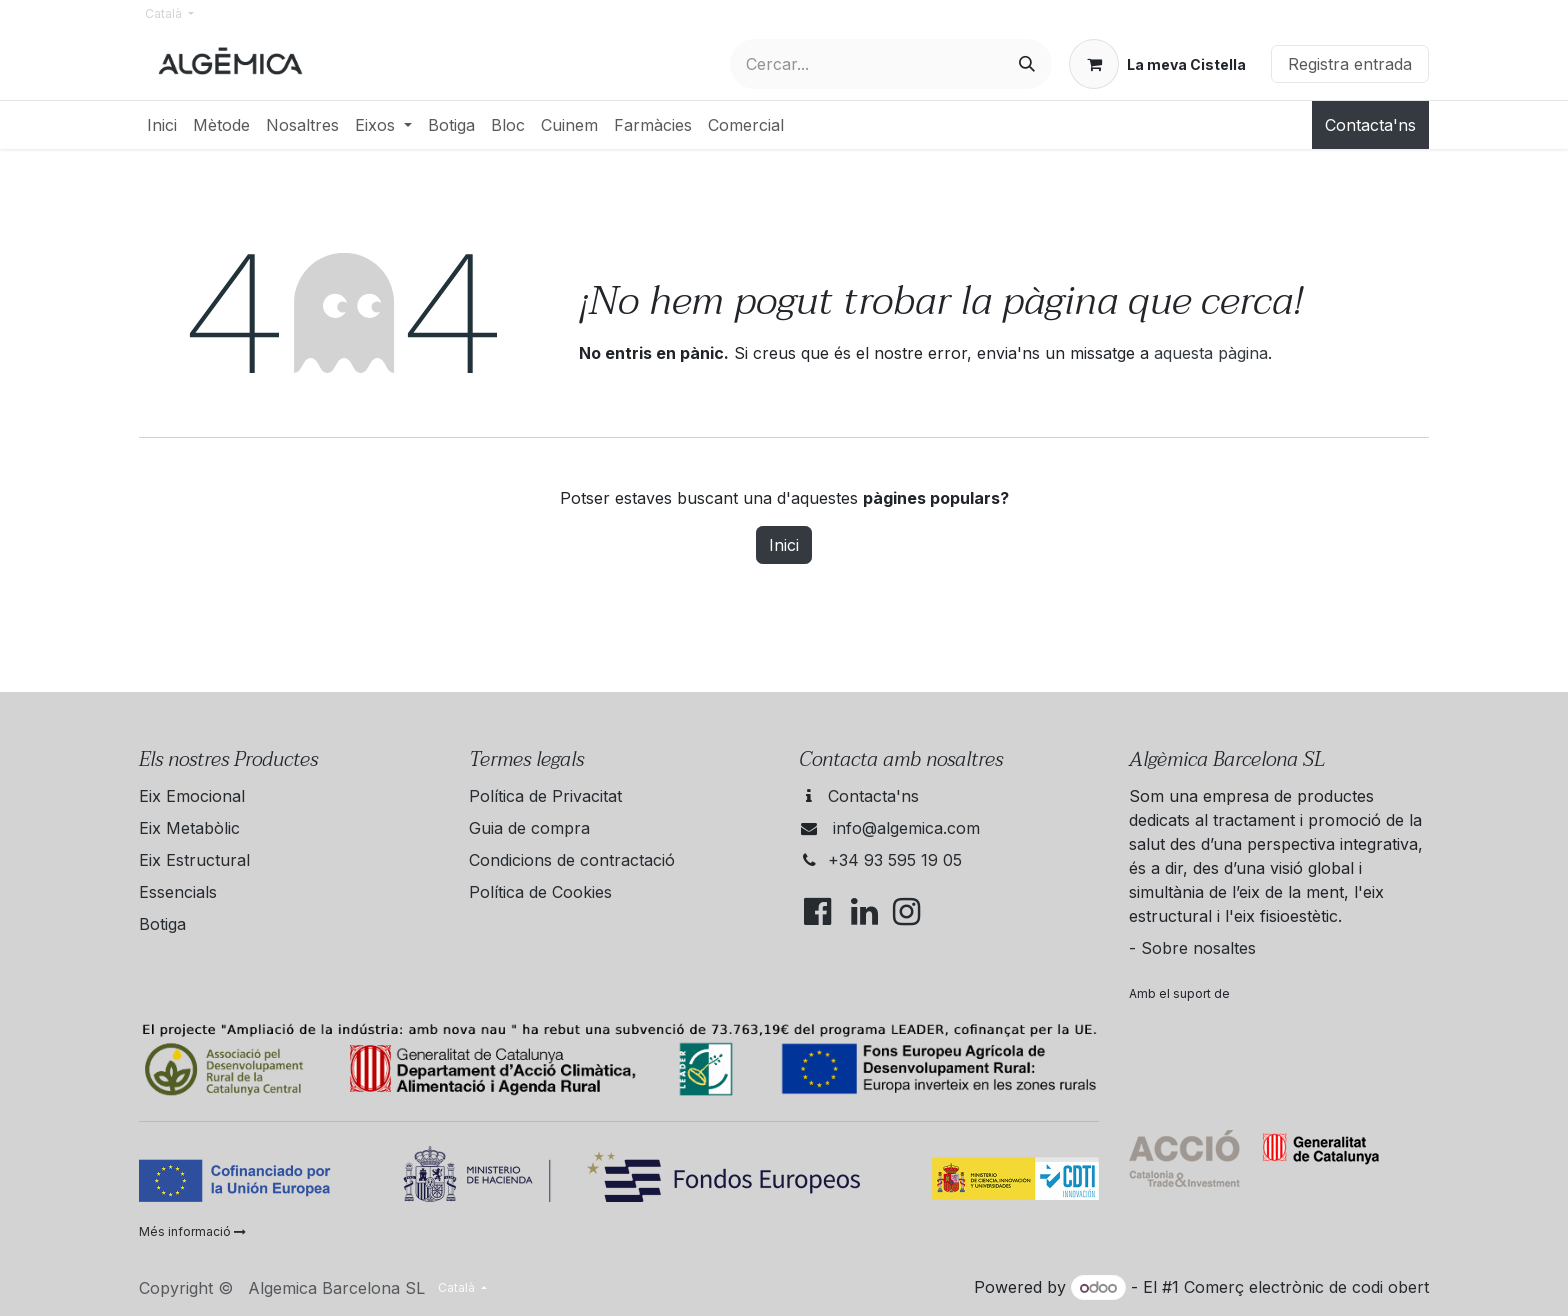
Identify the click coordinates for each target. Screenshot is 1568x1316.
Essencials (178, 892)
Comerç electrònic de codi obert (1306, 1287)
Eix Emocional (192, 796)
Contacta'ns (1370, 125)
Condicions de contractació (572, 860)
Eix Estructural (194, 860)
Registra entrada (1350, 64)
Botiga (162, 924)
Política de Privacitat (545, 796)
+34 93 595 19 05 (895, 860)
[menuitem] (162, 125)
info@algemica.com (906, 828)
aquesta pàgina (1211, 353)
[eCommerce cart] (1157, 64)
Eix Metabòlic (189, 828)
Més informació (192, 1231)
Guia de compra (529, 828)
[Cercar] (1027, 64)
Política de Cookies (540, 892)
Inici (784, 545)
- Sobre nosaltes (1192, 948)
